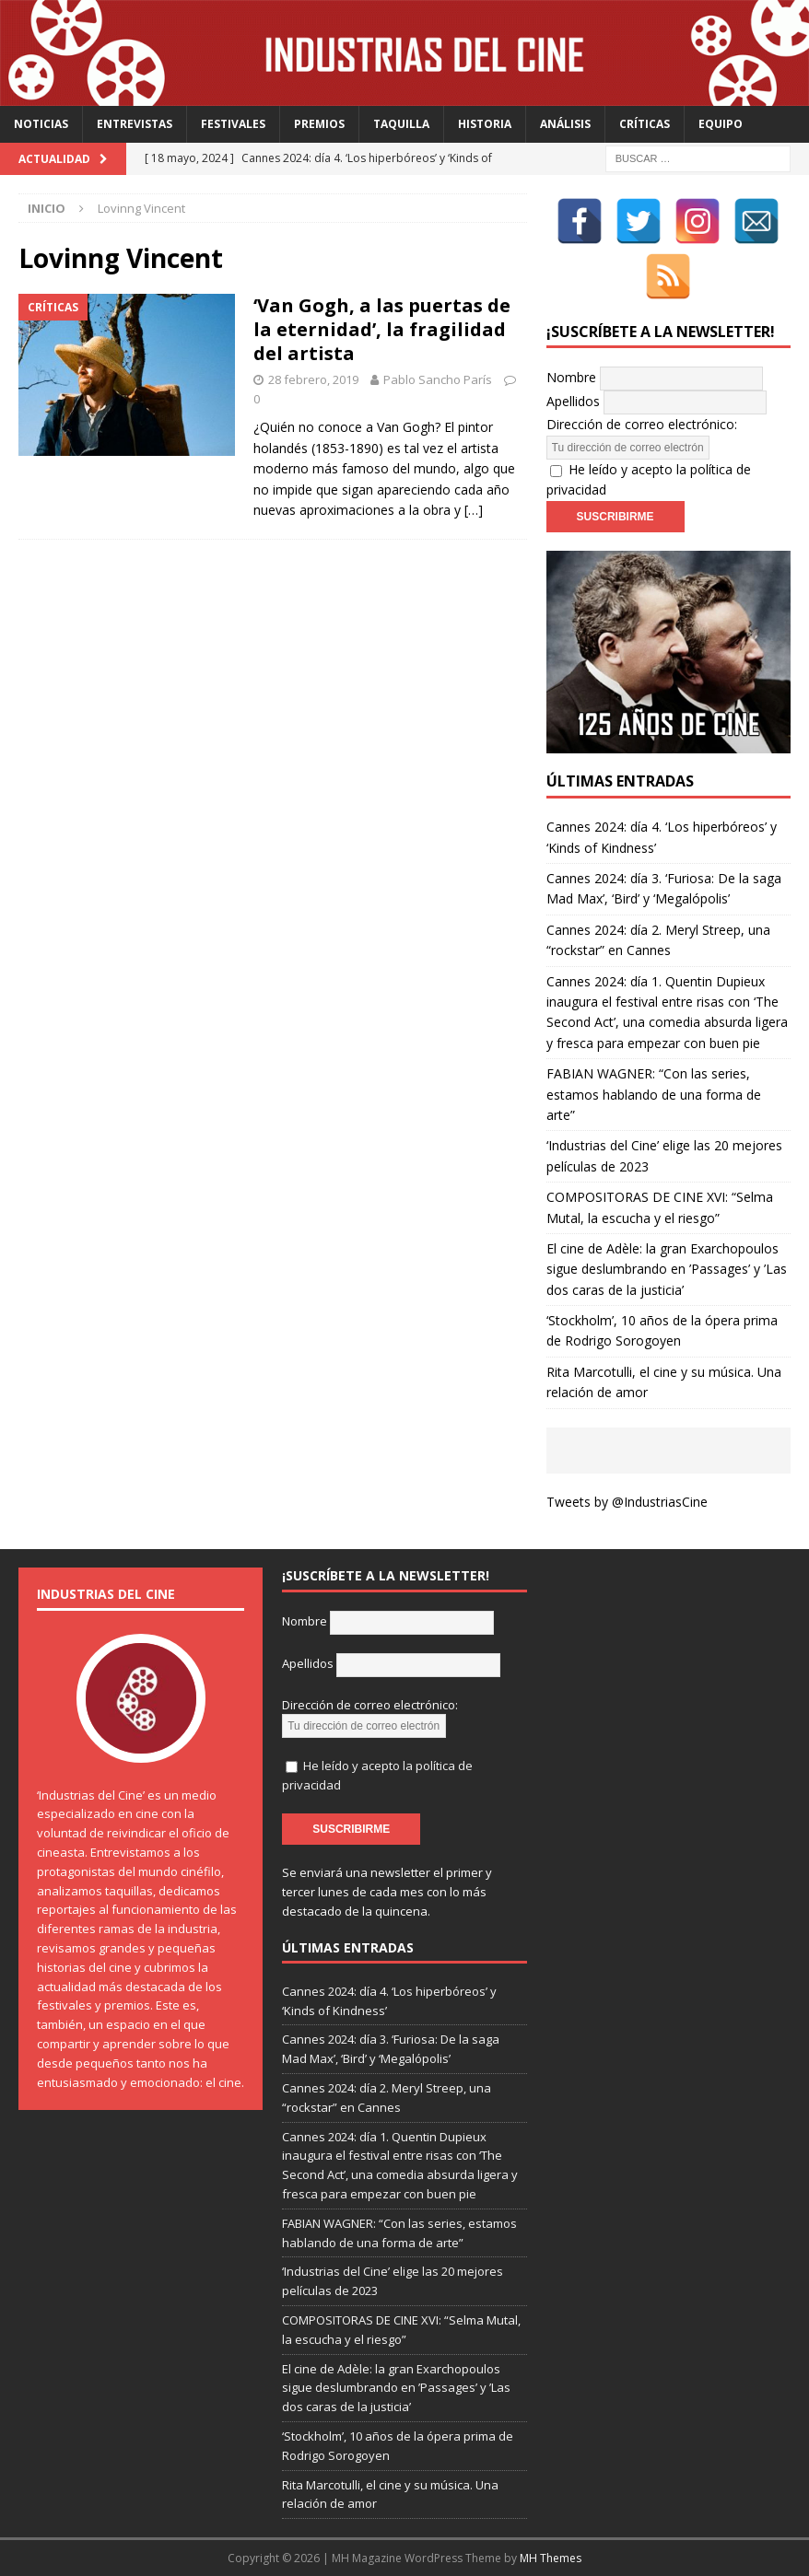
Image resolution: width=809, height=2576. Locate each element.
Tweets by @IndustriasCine (627, 1501)
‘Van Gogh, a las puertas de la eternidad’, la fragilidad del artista (381, 329)
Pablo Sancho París (437, 379)
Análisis (565, 124)
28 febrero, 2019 (313, 379)
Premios (319, 124)
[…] (473, 510)
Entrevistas (134, 124)
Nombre (571, 377)
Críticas (644, 124)
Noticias (41, 124)
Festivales (233, 124)
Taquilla (401, 124)
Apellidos (573, 401)
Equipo (720, 124)
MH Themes (550, 2558)
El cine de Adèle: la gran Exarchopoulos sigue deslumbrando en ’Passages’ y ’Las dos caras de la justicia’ (666, 1269)
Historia (484, 124)
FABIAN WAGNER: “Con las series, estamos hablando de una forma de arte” (653, 1094)
